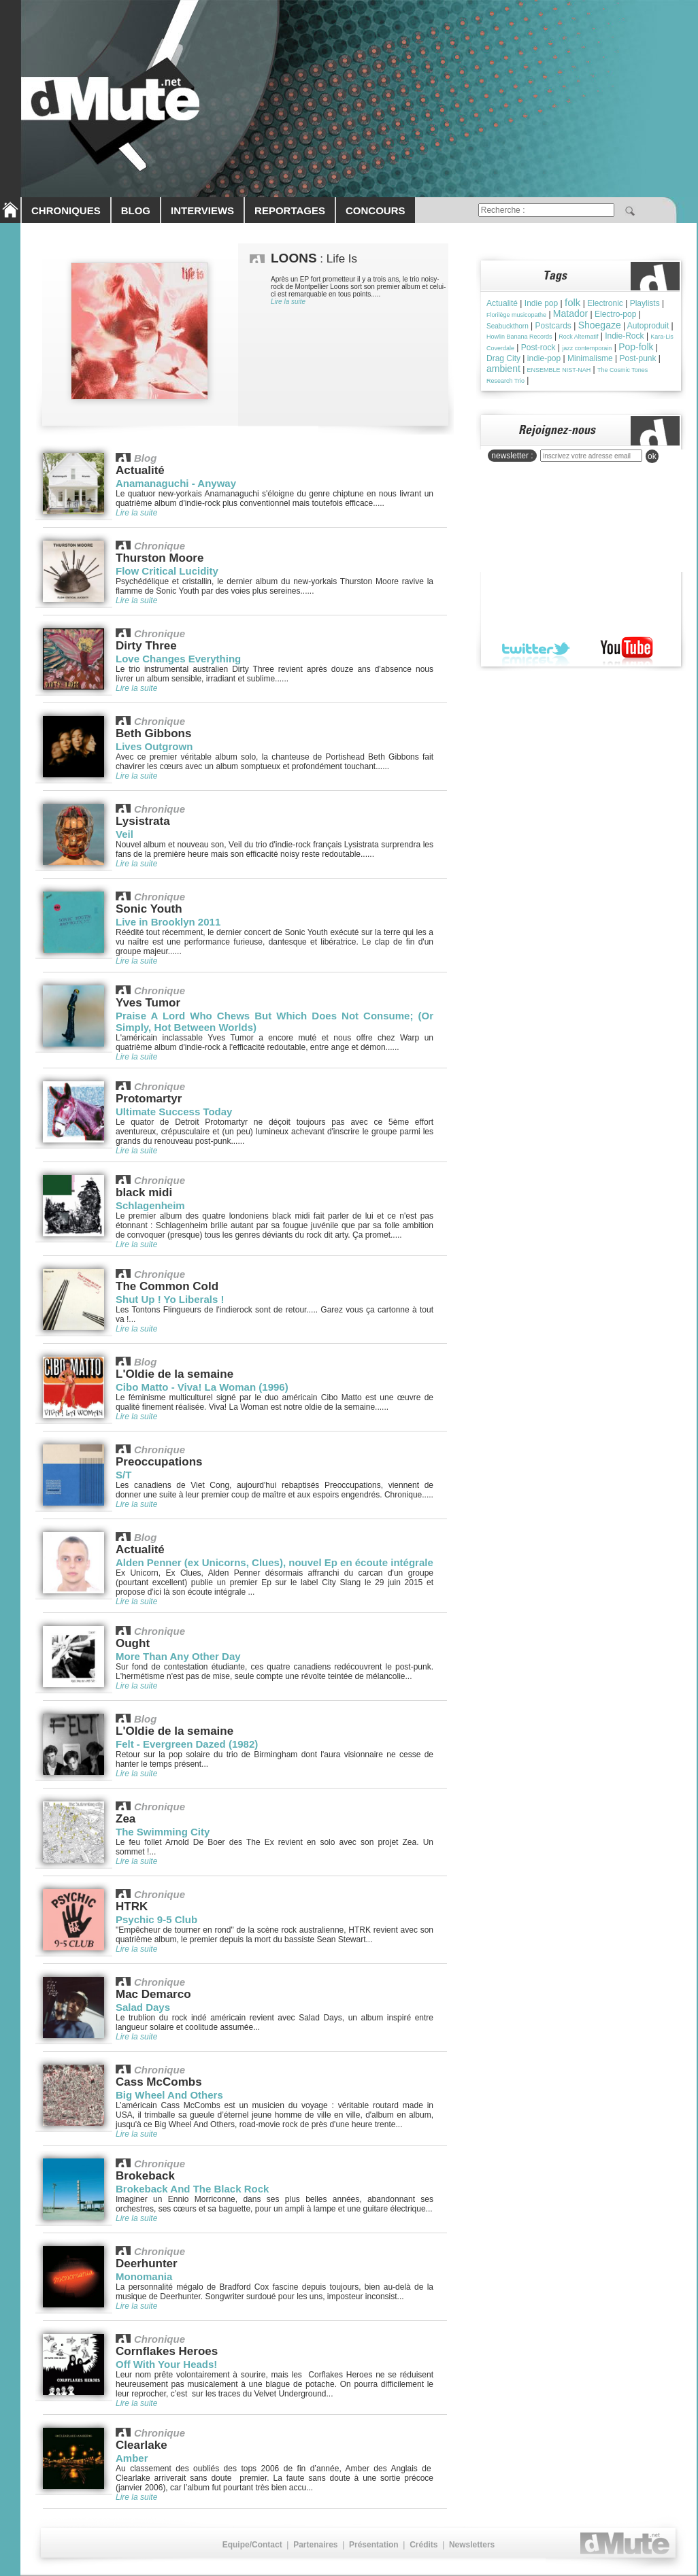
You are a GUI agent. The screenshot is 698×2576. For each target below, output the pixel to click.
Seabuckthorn (507, 326)
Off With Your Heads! (166, 2364)
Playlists (645, 303)
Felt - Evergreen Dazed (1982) (187, 1744)
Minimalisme (590, 358)
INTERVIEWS (202, 210)
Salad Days (143, 2007)
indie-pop (544, 358)
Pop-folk (635, 346)
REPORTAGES (289, 210)
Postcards (553, 326)
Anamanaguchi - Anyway (176, 483)
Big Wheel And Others (169, 2095)
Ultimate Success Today (174, 1111)
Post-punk (637, 358)
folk (572, 302)
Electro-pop (615, 314)
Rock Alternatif (578, 336)
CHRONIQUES (66, 210)
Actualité (502, 303)
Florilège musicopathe (516, 314)
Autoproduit (648, 326)
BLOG (135, 210)
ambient (503, 368)
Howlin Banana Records (519, 336)
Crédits (423, 2544)
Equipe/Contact (252, 2544)
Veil (124, 834)
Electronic (605, 303)
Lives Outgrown (154, 746)
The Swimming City (163, 1831)
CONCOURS (375, 210)
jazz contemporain (587, 348)
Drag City (503, 358)
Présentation (374, 2544)
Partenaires (315, 2544)
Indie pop (541, 303)
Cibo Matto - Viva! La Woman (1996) (202, 1387)
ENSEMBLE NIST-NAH (559, 370)
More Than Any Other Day (178, 1656)
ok (652, 456)
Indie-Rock (624, 336)
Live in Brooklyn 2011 (168, 922)
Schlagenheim (150, 1205)
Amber (132, 2458)
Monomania (144, 2276)
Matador (570, 313)
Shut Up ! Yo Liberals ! (170, 1299)
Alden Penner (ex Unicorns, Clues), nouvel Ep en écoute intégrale (274, 1562)
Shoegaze (599, 325)
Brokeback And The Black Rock (192, 2188)
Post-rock (538, 347)
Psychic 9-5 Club (156, 1919)
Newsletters (472, 2544)
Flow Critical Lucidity (167, 571)
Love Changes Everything (178, 658)
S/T (123, 1474)
